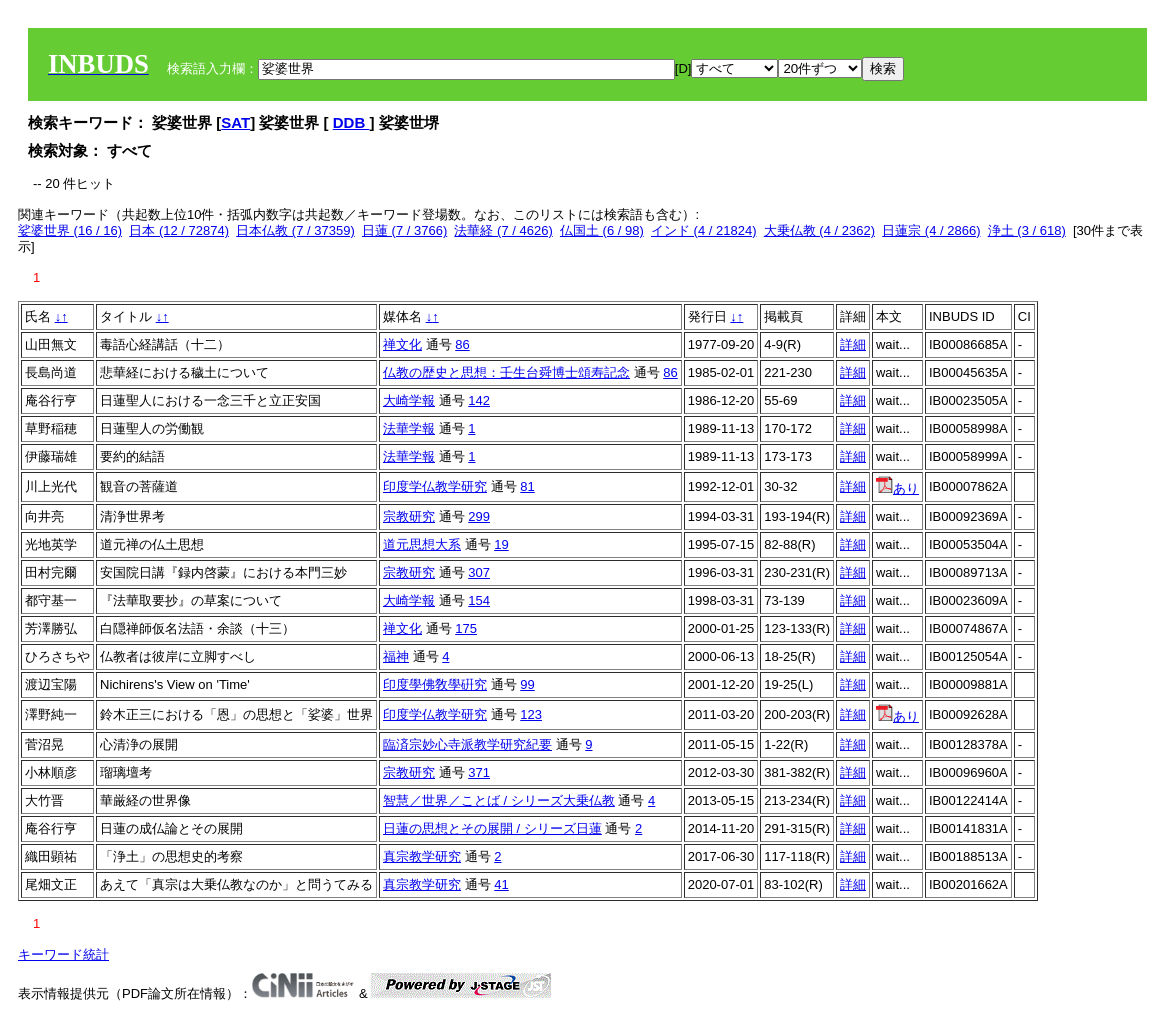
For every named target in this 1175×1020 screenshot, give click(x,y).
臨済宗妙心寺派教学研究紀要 (467, 744)
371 (479, 772)
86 (462, 344)
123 (531, 714)
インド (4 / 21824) (704, 230)
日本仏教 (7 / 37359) (295, 230)
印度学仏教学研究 (435, 486)
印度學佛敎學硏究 (435, 684)
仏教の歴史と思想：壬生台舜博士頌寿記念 (506, 372)
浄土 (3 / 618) (1027, 230)
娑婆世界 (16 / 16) (70, 230)
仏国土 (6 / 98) (602, 230)
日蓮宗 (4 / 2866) (931, 230)
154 (479, 600)
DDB (351, 122)
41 (501, 884)
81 (527, 486)
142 (479, 400)
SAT (235, 122)
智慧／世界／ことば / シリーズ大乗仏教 (499, 800)
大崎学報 (409, 400)
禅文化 (402, 344)
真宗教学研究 (422, 856)
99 (527, 684)
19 (501, 544)
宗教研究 (409, 516)
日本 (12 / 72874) (179, 230)
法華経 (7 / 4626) (503, 230)
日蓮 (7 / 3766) (404, 230)
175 (466, 628)
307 (479, 572)
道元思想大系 (422, 544)
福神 (396, 656)
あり (897, 488)
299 (479, 516)
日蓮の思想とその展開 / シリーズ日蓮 (492, 828)
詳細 (853, 344)
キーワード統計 (63, 954)
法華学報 (409, 428)
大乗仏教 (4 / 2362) (819, 230)
